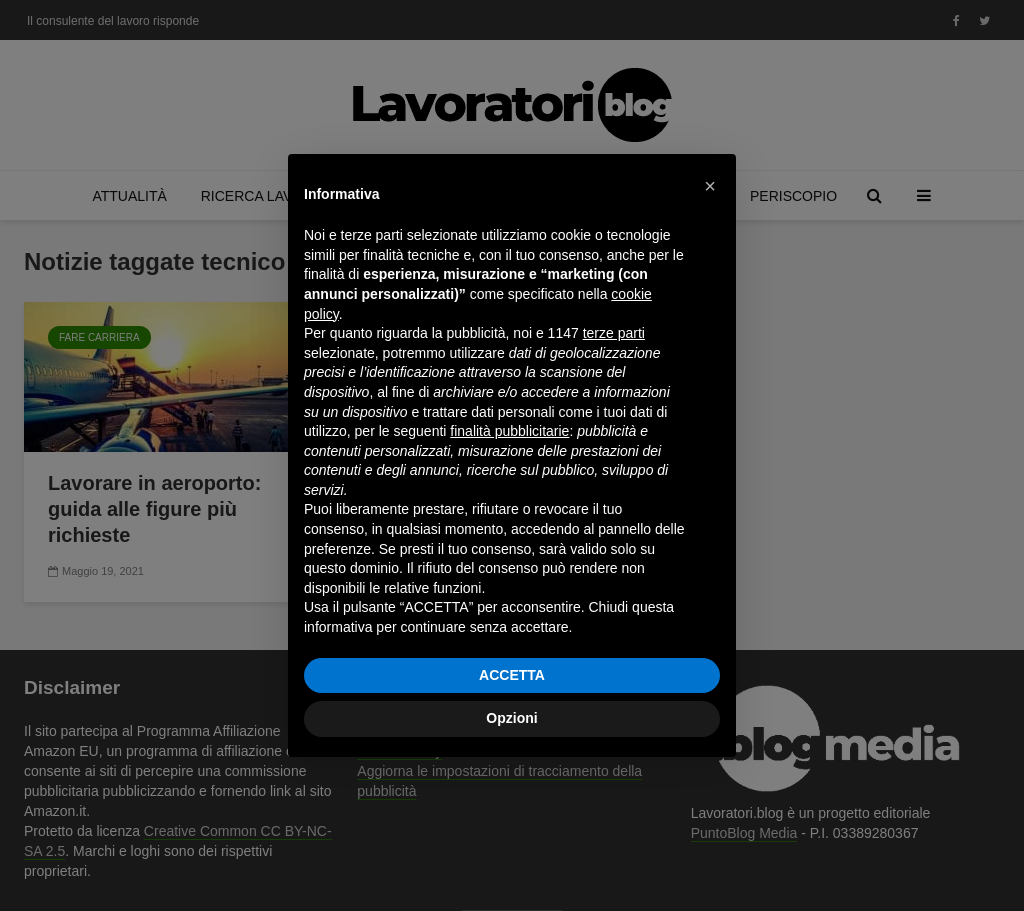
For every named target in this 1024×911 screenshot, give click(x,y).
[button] (710, 186)
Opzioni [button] (511, 718)
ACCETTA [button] (512, 675)
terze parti (614, 333)
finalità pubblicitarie (509, 431)
